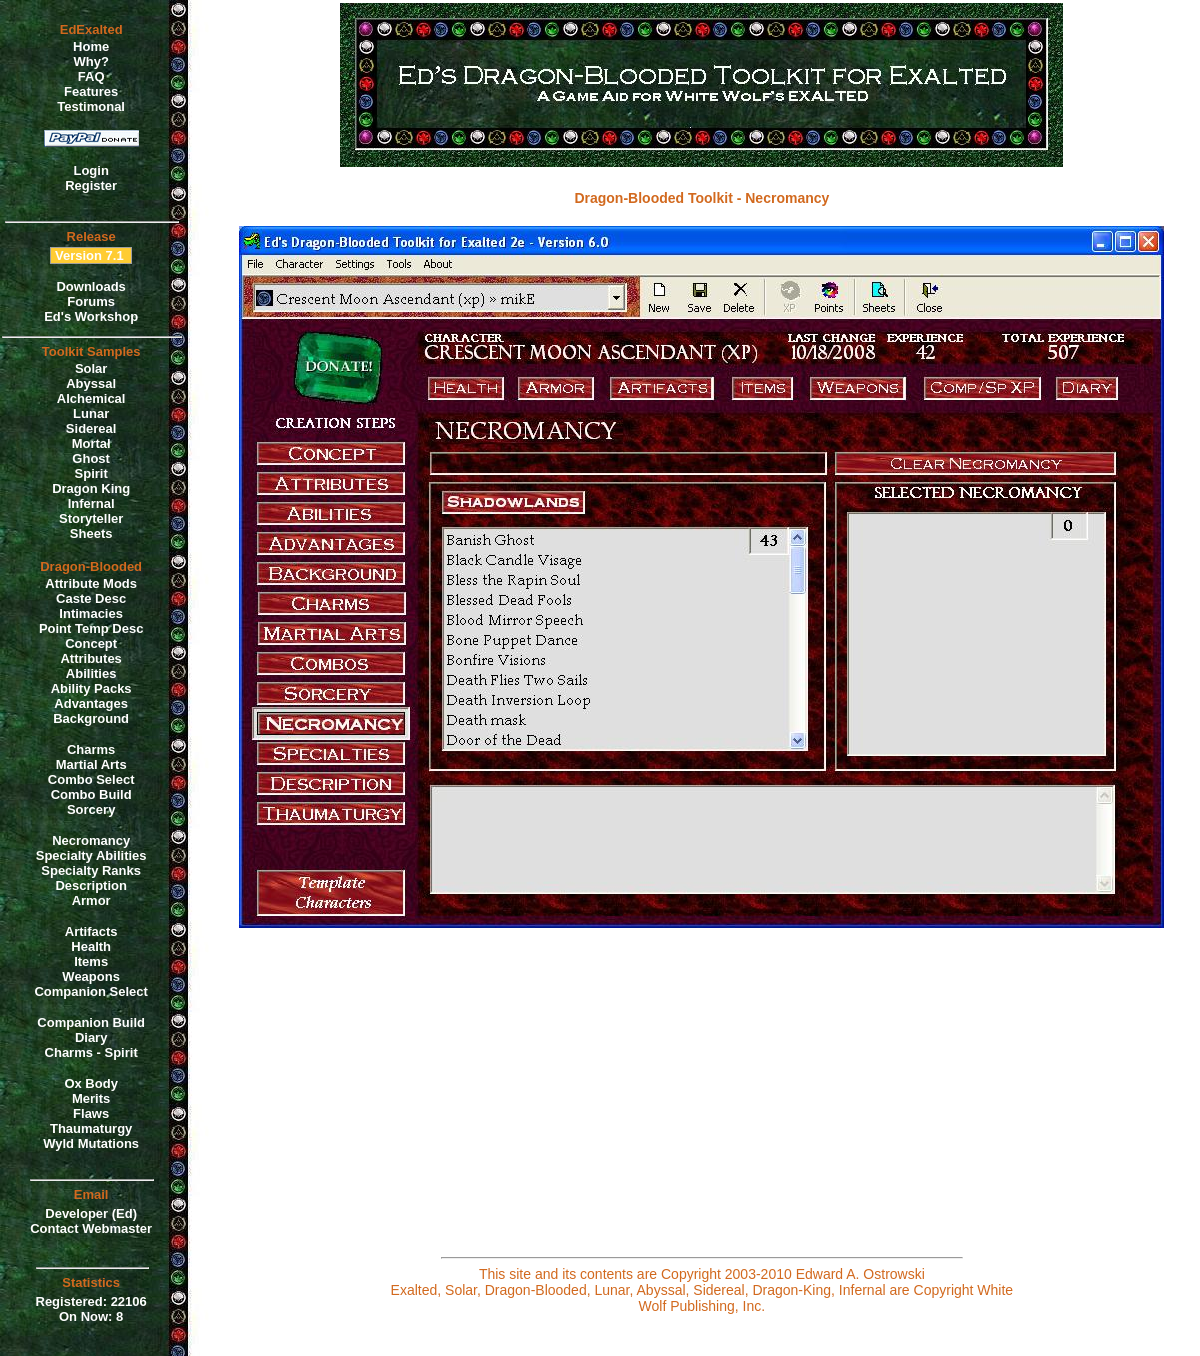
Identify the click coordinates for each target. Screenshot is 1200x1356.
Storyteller (91, 518)
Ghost (91, 458)
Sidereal (91, 428)
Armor (91, 900)
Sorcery (91, 809)
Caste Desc (91, 598)
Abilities (91, 673)
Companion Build (91, 1022)
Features (91, 91)
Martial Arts (91, 764)
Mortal (91, 443)
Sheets (91, 533)
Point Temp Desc (91, 628)
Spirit (91, 473)
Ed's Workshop (91, 316)
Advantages (91, 703)
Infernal (91, 503)
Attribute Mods (91, 583)
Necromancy (91, 840)
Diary (91, 1037)
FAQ (91, 76)
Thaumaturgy (91, 1128)
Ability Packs (91, 688)
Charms (91, 749)
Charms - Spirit (91, 1052)
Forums (91, 301)
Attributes (90, 658)
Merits (91, 1098)
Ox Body (90, 1083)
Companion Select (90, 991)
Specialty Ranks (91, 870)
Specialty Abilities (91, 855)
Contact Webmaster (91, 1228)
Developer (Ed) (91, 1213)
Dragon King (91, 488)
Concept (91, 643)
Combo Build (91, 794)
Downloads (90, 286)
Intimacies (91, 613)
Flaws (91, 1113)
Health (91, 946)
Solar (91, 368)
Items (91, 961)
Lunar (91, 413)
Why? (90, 61)
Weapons (91, 976)
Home (91, 46)
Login (90, 170)
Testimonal (91, 106)
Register (91, 185)
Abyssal (91, 383)
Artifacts (91, 931)
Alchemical (91, 398)
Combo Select (91, 779)
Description (91, 885)
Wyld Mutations (91, 1143)
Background (91, 718)
